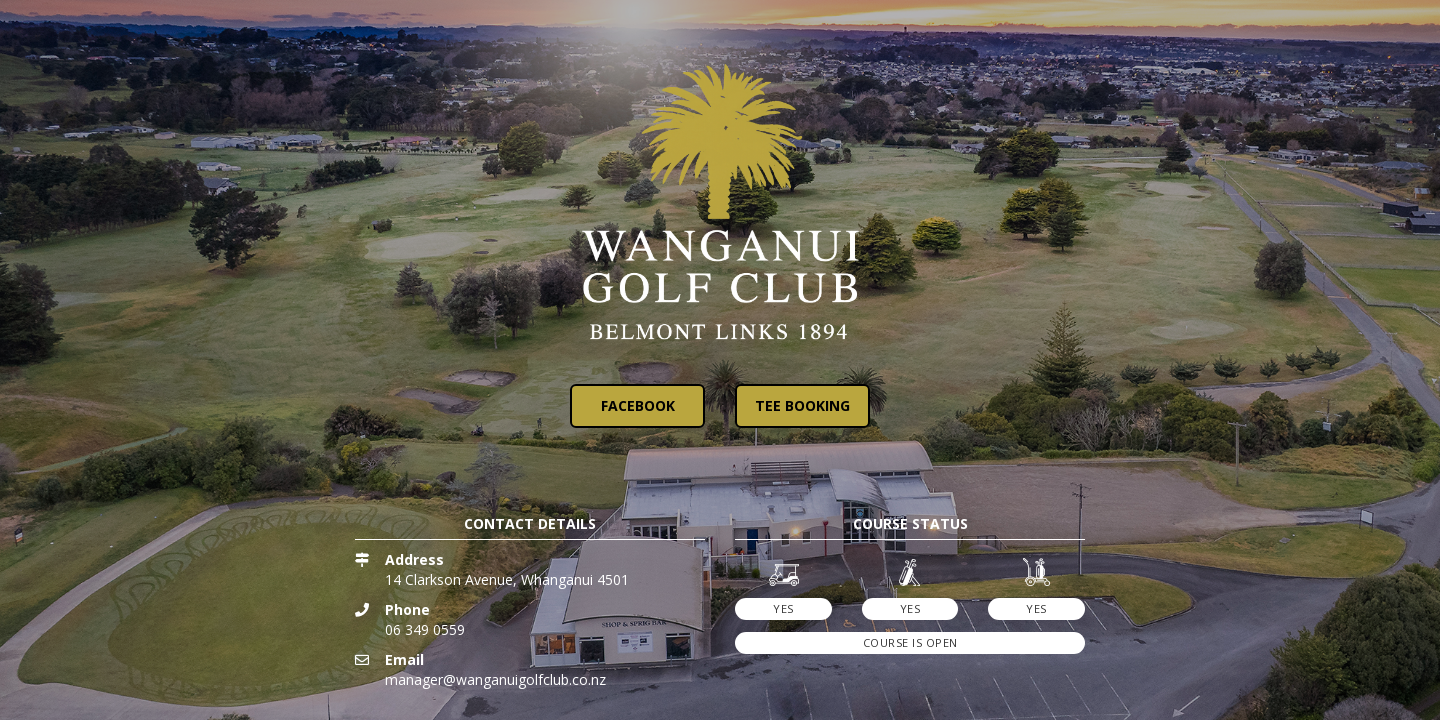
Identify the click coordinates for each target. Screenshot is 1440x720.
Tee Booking (802, 405)
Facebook (638, 405)
